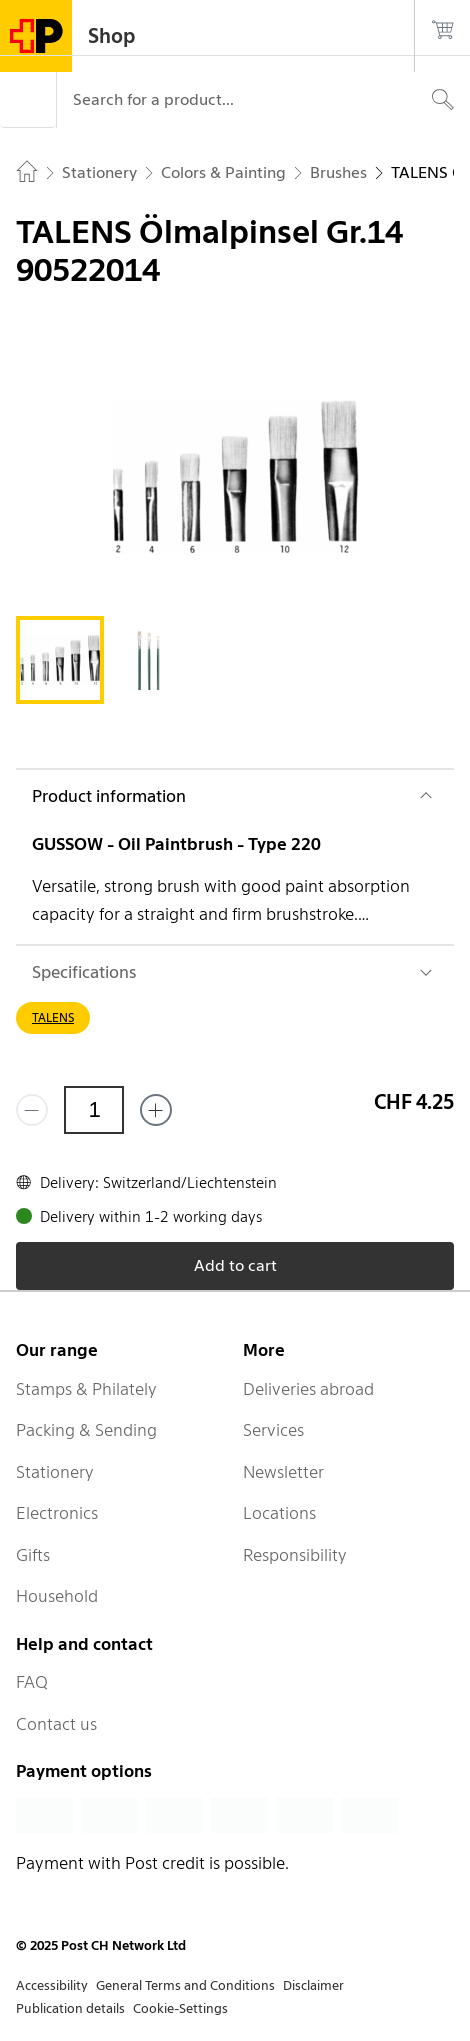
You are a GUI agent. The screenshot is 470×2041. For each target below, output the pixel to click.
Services (273, 1430)
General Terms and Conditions (185, 1985)
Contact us (56, 1724)
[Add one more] (156, 1110)
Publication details (70, 2008)
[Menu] (28, 100)
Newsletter (283, 1472)
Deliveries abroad (308, 1389)
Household (57, 1596)
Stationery (55, 1472)
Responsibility (295, 1555)
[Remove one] (32, 1110)
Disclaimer (313, 1985)
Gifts (33, 1555)
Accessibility (52, 1985)
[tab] (60, 660)
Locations (279, 1513)
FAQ (32, 1682)
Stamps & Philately (86, 1389)
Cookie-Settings (180, 2008)
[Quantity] (94, 1110)
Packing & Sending (86, 1430)
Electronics (57, 1513)
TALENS (53, 1017)
